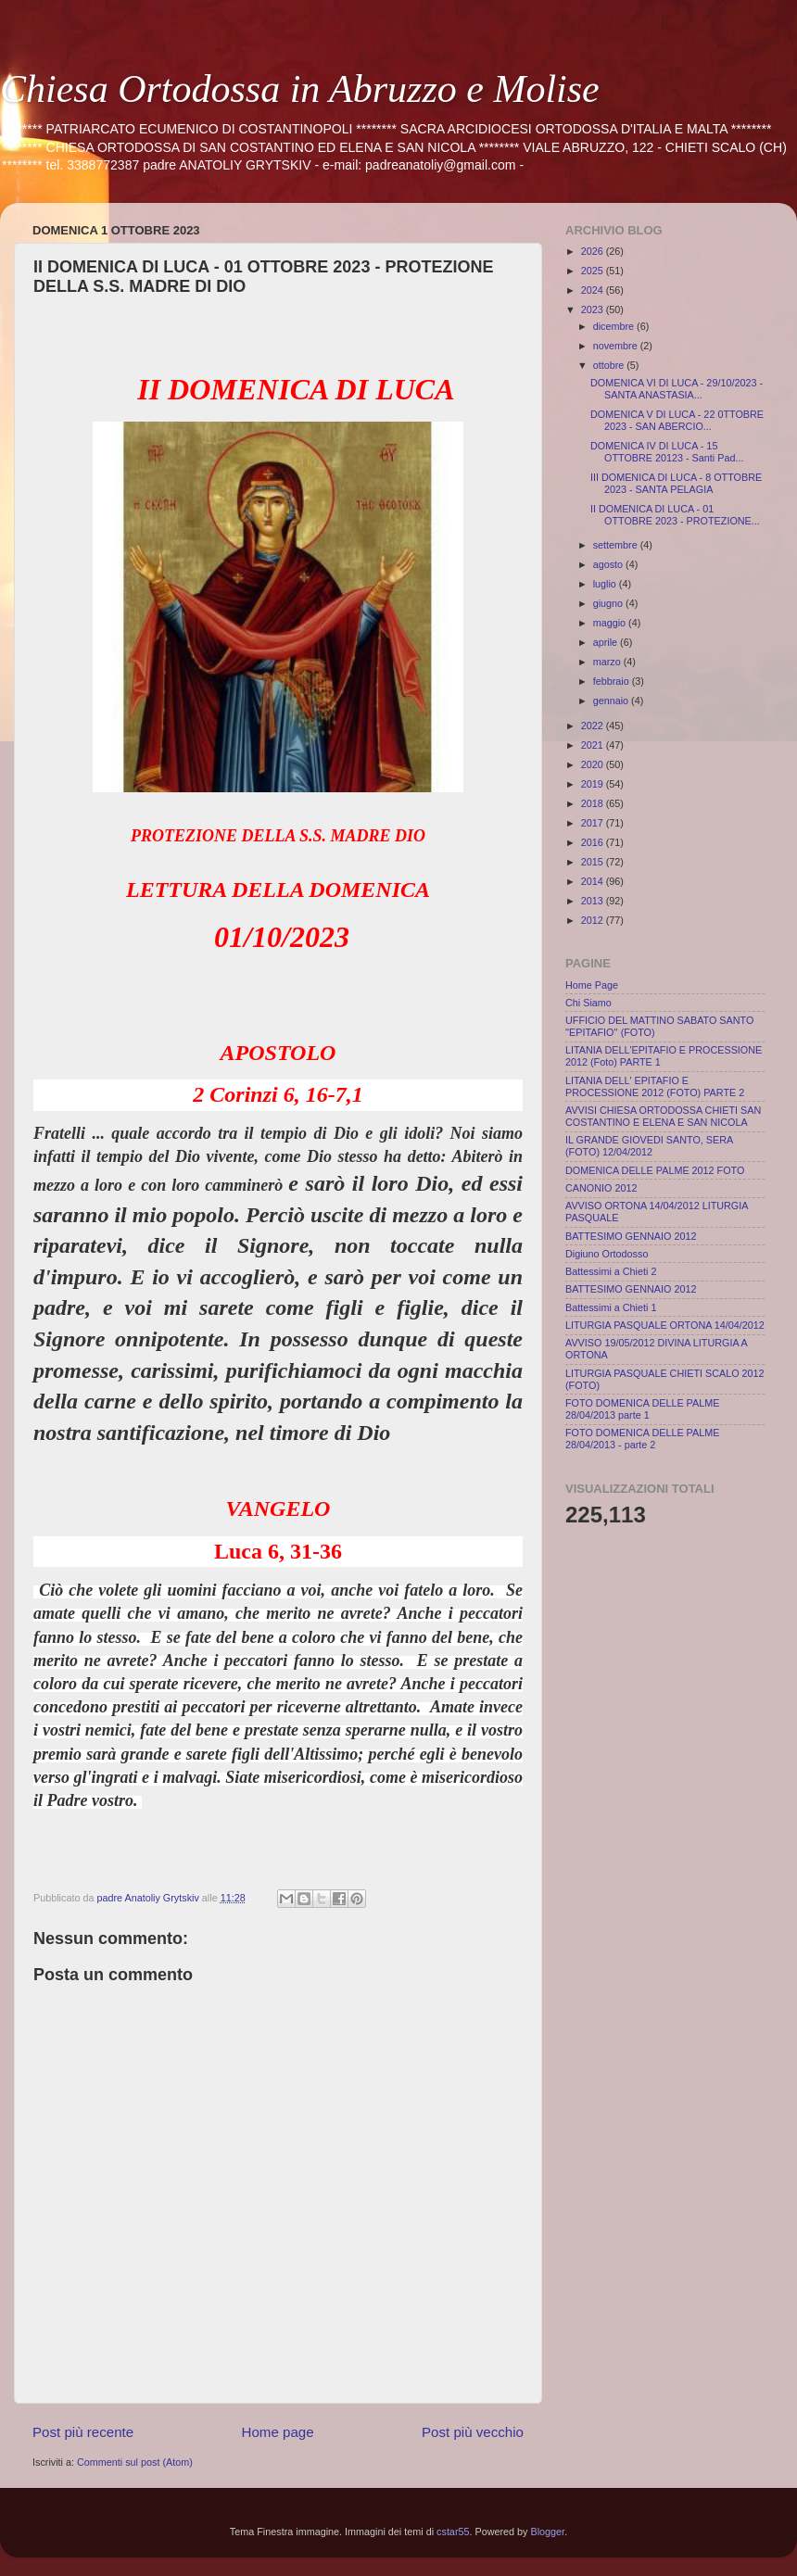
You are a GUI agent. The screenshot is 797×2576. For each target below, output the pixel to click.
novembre (616, 345)
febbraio (612, 681)
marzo (608, 661)
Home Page (591, 985)
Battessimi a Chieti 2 (610, 1271)
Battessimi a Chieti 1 (610, 1307)
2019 (593, 783)
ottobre (610, 365)
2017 (593, 822)
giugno (609, 603)
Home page (278, 2432)
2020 (593, 764)
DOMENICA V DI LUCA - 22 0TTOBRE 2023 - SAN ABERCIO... (677, 420)
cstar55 (452, 2531)
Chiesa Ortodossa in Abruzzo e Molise (300, 89)
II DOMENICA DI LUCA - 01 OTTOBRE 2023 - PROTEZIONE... (675, 514)
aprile (606, 642)
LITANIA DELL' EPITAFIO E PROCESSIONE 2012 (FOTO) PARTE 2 (654, 1086)
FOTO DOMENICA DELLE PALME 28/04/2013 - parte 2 (642, 1438)
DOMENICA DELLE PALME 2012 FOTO (654, 1170)
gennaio (612, 700)
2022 (593, 725)
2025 (593, 270)
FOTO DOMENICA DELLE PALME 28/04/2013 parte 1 (642, 1409)
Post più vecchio (473, 2432)
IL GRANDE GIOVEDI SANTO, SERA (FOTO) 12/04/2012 (649, 1145)
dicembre (615, 326)
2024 (593, 290)
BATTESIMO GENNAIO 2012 (630, 1236)
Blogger (548, 2531)
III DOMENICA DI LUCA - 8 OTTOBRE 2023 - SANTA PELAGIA (676, 483)
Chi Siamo (588, 1002)
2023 (593, 309)
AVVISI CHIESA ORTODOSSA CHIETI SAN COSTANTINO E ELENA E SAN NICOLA (663, 1116)
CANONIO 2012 (601, 1187)
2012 (593, 920)
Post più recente (82, 2432)
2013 (593, 900)
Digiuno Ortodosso (606, 1253)
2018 (593, 803)
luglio (606, 583)
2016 (593, 842)
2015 (593, 861)
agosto (609, 564)
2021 (593, 745)
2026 (593, 251)
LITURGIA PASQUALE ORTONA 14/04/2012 (665, 1325)
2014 (593, 881)
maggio (610, 622)
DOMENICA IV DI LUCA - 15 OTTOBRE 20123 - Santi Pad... (666, 451)
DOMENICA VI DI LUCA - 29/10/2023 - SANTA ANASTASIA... (676, 388)
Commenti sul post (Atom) (135, 2462)
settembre (616, 544)
